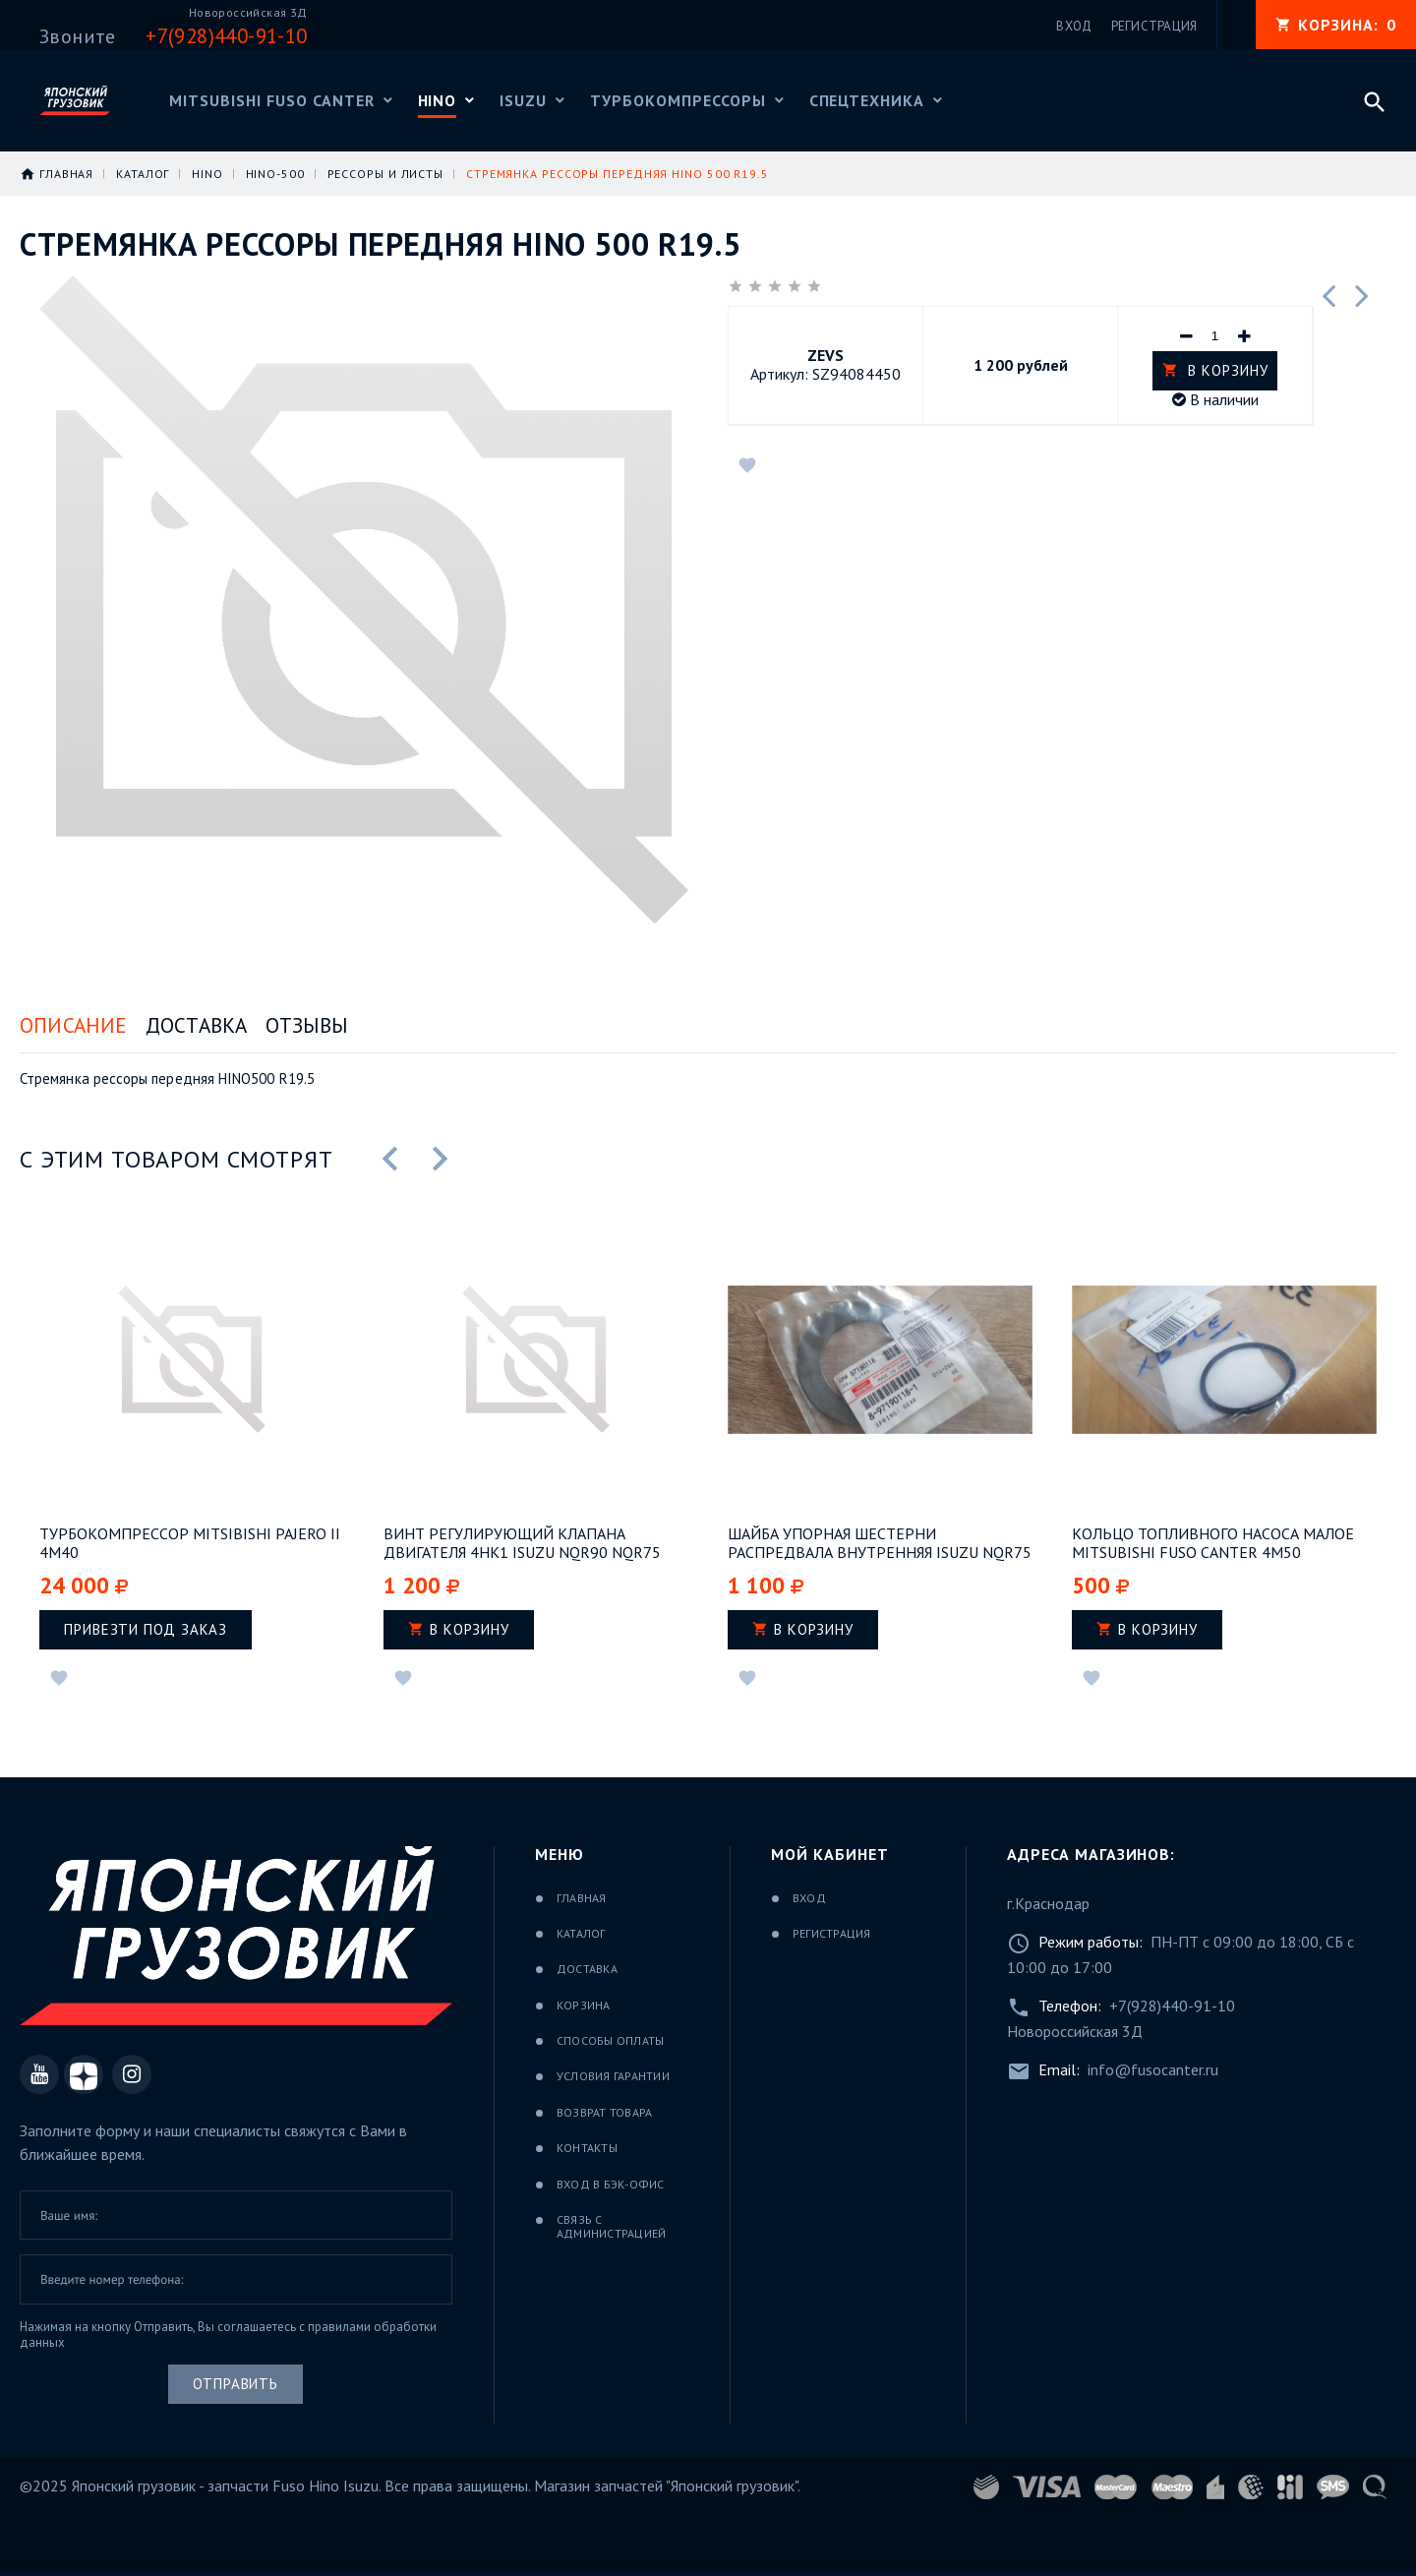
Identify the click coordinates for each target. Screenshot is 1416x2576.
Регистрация (832, 1933)
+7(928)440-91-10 (1172, 2005)
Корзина (584, 2005)
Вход (809, 1897)
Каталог (581, 1933)
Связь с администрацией (611, 2226)
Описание (73, 1025)
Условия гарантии (613, 2075)
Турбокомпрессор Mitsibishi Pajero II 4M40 (189, 1543)
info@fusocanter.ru (1153, 2069)
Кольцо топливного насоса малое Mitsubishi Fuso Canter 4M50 (1213, 1543)
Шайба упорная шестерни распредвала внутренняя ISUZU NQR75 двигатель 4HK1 (880, 1543)
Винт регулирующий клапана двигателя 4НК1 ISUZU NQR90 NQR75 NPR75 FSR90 (522, 1543)
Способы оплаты (610, 2040)
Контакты (587, 2147)
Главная (582, 1897)
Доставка (197, 1025)
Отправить (235, 2383)
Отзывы (307, 1025)
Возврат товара (604, 2112)
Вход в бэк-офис (611, 2184)
